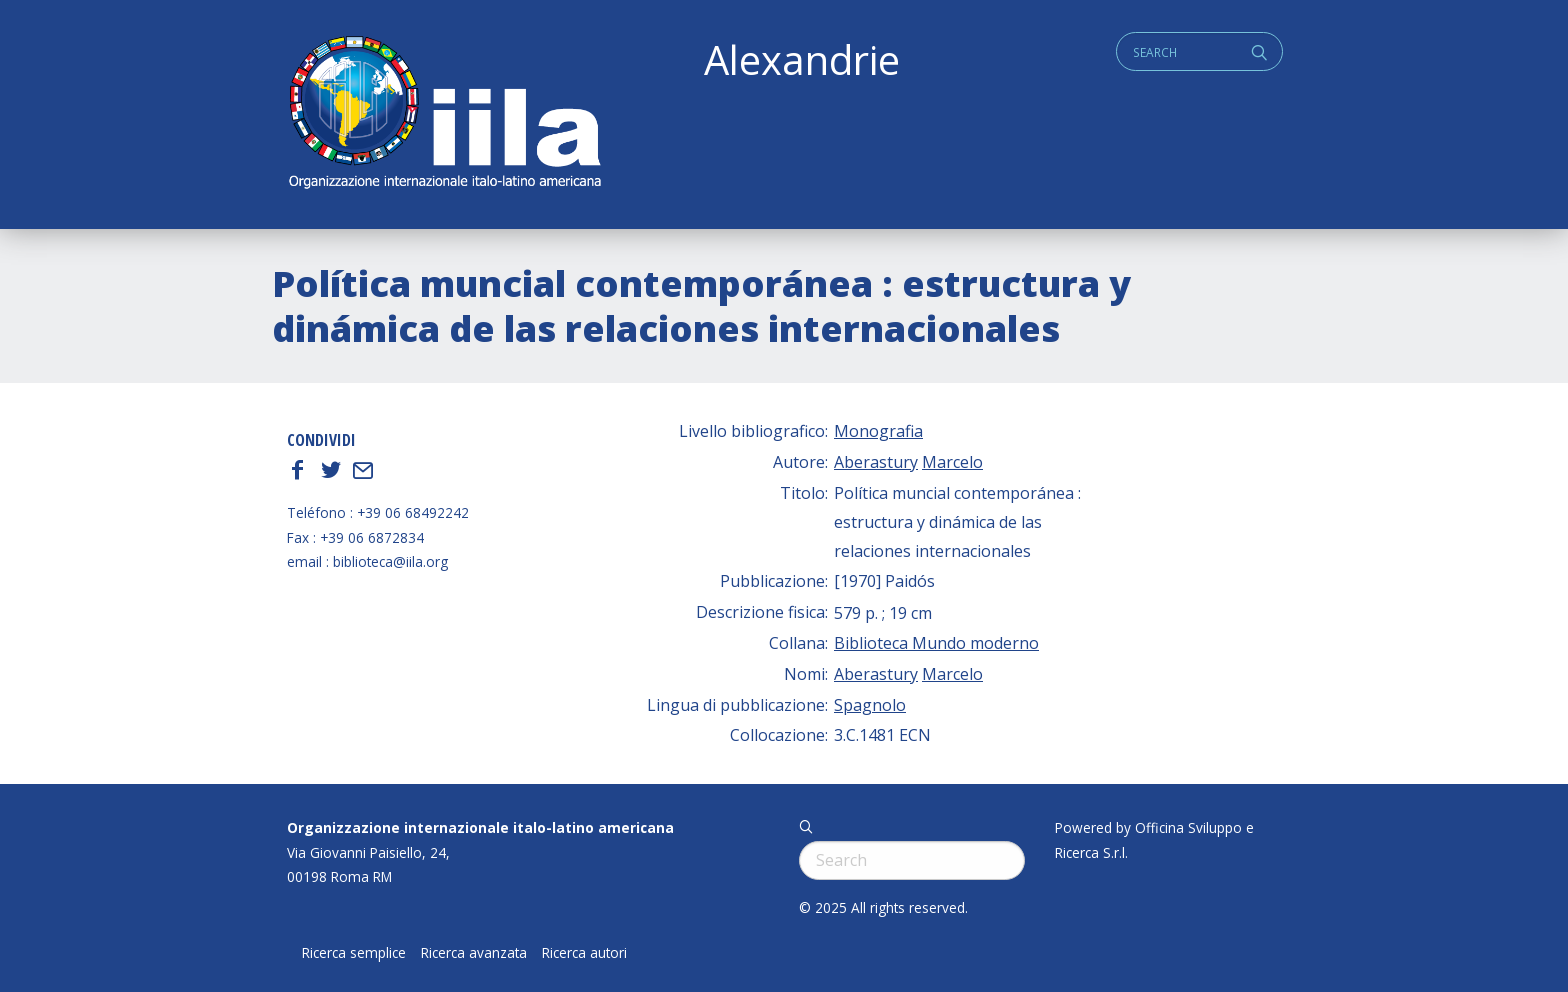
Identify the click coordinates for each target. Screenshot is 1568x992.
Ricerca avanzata (474, 953)
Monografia (878, 431)
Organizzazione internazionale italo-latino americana (480, 827)
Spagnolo (870, 705)
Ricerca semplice (354, 953)
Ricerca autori (584, 953)
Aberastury (876, 462)
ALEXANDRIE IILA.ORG (444, 114)
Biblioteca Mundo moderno (936, 643)
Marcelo (952, 462)
